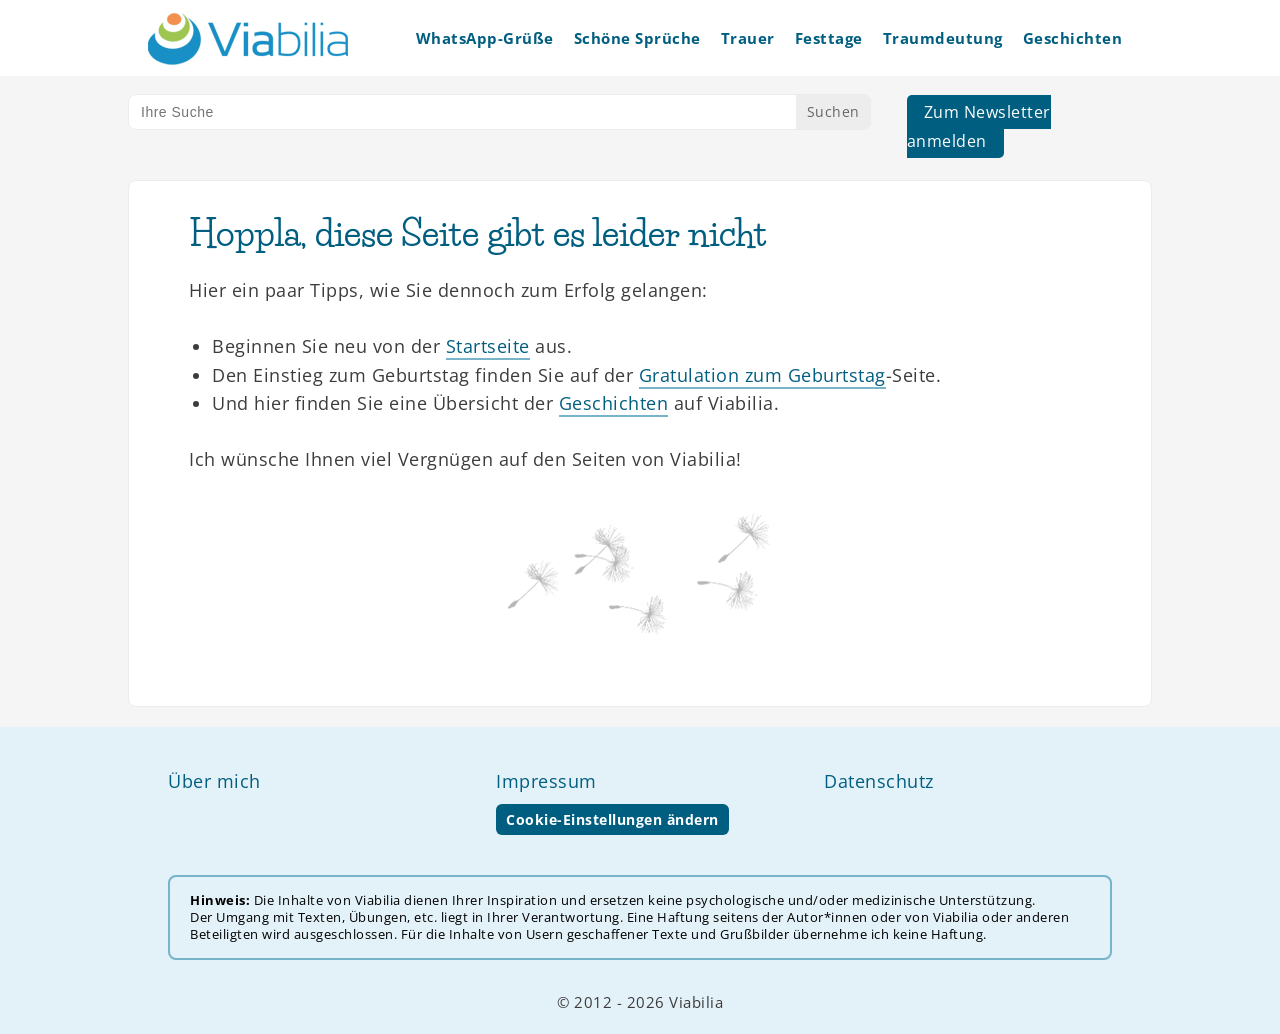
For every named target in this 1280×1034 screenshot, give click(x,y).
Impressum (546, 781)
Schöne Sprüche (637, 38)
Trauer (748, 38)
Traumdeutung (943, 38)
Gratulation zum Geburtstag (762, 375)
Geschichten (1073, 38)
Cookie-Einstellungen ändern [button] (612, 819)
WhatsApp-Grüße (485, 38)
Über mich (214, 781)
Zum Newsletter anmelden (979, 126)
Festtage (829, 38)
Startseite (488, 346)
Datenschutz (879, 781)
